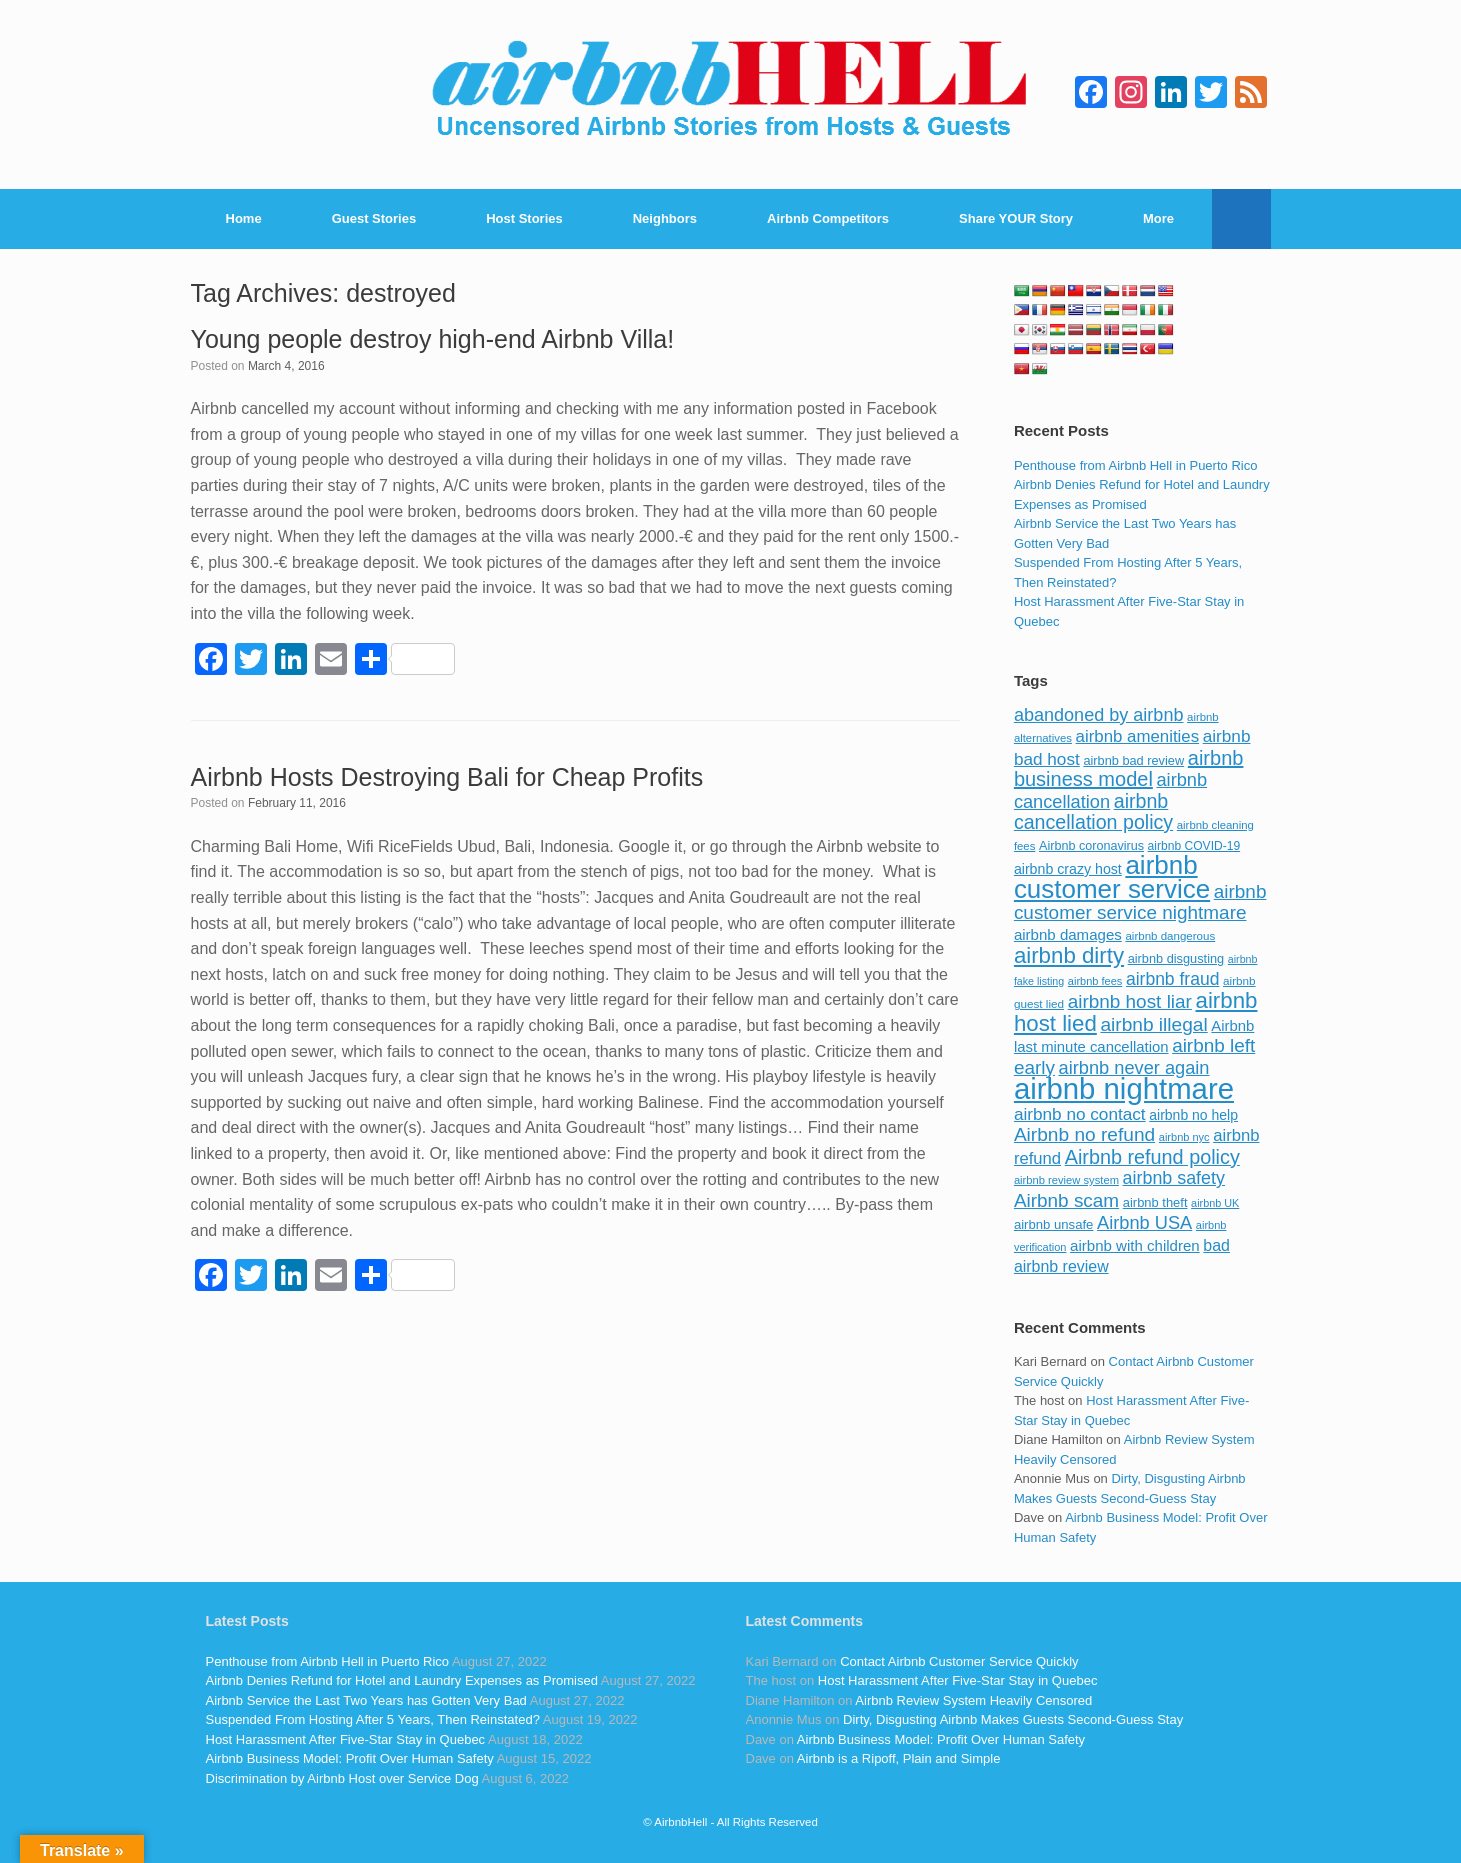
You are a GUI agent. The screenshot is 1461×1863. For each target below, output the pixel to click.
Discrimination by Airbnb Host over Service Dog (342, 1778)
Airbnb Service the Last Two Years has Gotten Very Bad (366, 1700)
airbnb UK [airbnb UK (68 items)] (1215, 1203)
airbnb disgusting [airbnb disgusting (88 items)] (1176, 958)
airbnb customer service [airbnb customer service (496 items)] (1112, 877)
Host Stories (524, 218)
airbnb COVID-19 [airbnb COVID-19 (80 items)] (1194, 846)
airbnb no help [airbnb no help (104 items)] (1193, 1115)
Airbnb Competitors (828, 218)
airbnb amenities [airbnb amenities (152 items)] (1137, 736)
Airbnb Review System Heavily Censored (973, 1700)
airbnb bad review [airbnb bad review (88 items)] (1133, 760)
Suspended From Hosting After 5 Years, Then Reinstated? (373, 1719)
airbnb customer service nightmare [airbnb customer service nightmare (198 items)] (1140, 902)
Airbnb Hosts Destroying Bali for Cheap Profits (447, 777)
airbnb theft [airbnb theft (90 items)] (1155, 1202)
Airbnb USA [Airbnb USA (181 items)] (1144, 1222)
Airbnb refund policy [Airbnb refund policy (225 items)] (1152, 1157)
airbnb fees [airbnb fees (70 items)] (1095, 981)
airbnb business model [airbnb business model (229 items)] (1129, 769)
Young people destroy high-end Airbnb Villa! (433, 339)
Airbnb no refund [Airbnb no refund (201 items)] (1084, 1134)
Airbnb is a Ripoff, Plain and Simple (899, 1758)
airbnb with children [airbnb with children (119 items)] (1135, 1245)
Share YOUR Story (1016, 218)
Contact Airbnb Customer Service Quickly (959, 1661)
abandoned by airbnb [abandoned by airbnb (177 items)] (1099, 715)
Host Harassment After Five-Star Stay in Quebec (346, 1739)
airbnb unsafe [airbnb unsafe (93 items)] (1054, 1224)
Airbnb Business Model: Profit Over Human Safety (350, 1758)
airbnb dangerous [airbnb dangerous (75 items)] (1170, 936)
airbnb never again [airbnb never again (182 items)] (1134, 1067)
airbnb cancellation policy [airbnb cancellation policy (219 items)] (1093, 812)
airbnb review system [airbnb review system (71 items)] (1066, 1180)
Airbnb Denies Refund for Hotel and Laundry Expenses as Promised (402, 1680)
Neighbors (665, 218)
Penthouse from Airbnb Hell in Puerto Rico (1136, 465)
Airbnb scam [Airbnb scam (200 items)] (1066, 1200)
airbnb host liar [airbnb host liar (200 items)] (1130, 1001)
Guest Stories (374, 218)
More (1158, 218)
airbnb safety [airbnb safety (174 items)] (1174, 1178)
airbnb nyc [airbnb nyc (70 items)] (1184, 1137)
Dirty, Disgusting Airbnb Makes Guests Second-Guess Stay (1013, 1719)
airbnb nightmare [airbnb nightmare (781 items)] (1124, 1088)
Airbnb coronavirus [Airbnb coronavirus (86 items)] (1091, 846)
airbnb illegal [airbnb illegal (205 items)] (1153, 1024)
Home (244, 218)
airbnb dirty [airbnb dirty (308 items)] (1069, 955)
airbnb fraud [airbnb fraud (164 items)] (1172, 979)
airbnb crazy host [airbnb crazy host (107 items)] (1068, 869)
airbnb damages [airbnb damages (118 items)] (1068, 934)
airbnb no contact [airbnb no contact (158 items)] (1080, 1114)
